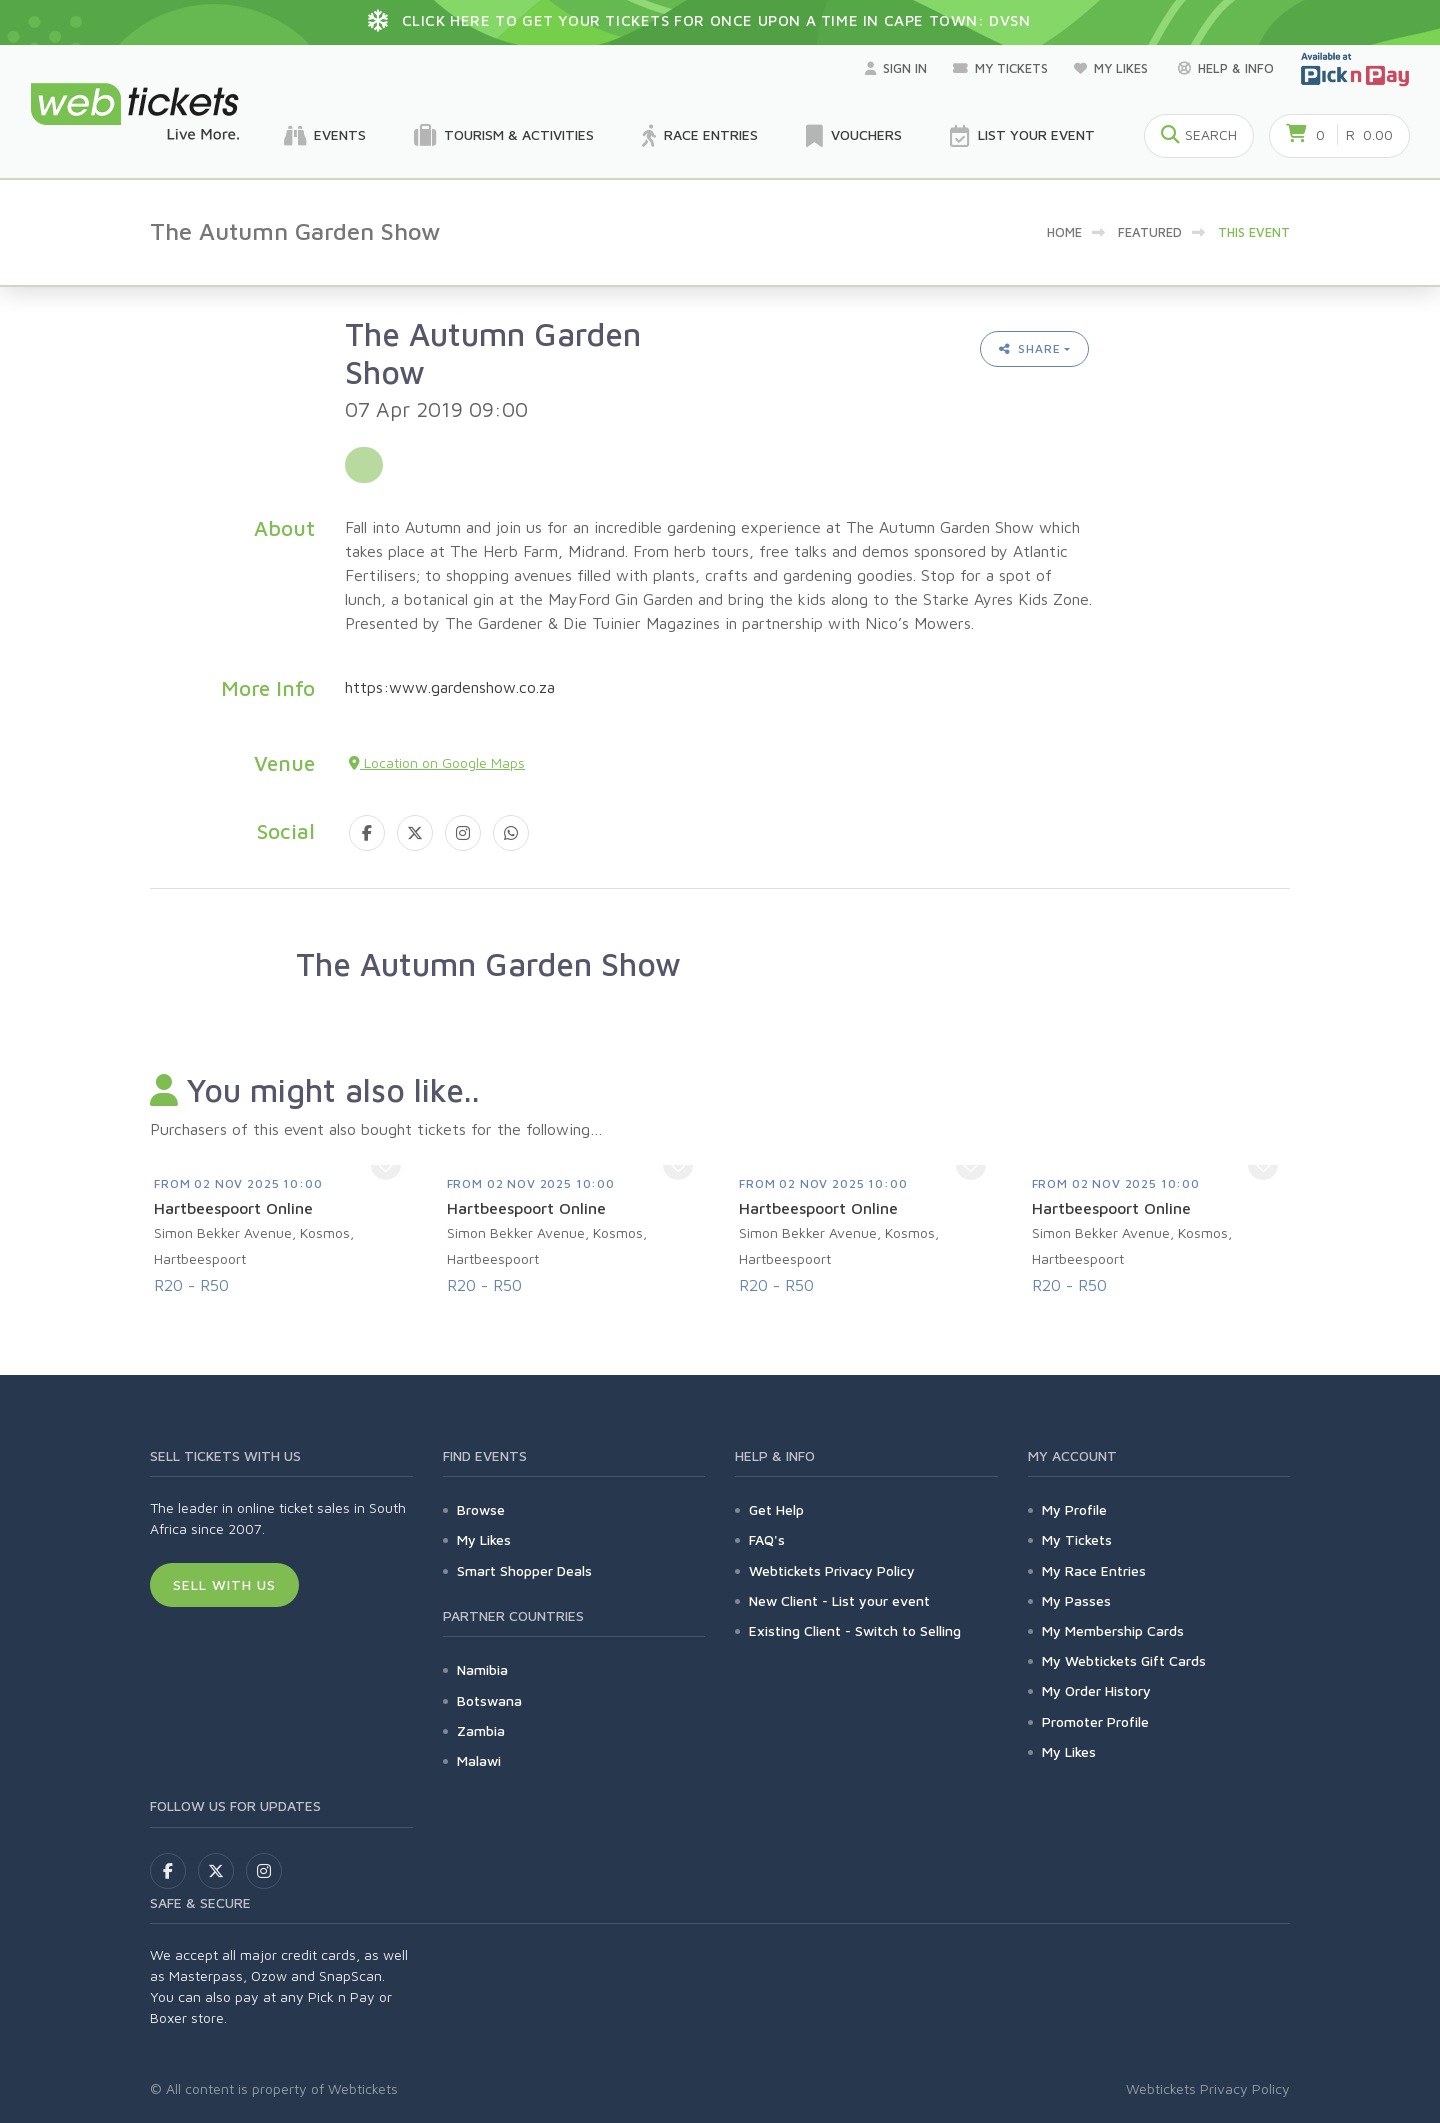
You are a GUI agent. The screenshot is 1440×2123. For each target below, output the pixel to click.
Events (325, 136)
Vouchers (854, 136)
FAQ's (767, 1539)
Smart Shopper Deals (524, 1570)
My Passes (1076, 1600)
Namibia (482, 1669)
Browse (481, 1509)
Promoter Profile (1095, 1721)
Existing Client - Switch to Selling (855, 1630)
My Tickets (1000, 68)
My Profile (1074, 1509)
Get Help (776, 1509)
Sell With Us (224, 1584)
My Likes (1113, 68)
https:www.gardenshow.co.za (450, 687)
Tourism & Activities (504, 136)
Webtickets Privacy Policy (832, 1570)
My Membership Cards (1113, 1630)
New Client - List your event (839, 1600)
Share (1030, 348)
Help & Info (1226, 68)
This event (1254, 232)
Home (1064, 232)
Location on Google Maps (437, 762)
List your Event (1022, 136)
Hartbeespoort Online (233, 1208)
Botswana (489, 1700)
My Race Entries (1094, 1570)
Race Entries (700, 136)
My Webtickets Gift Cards (1124, 1660)
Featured (1150, 232)
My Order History (1096, 1690)
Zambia (481, 1730)
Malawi (479, 1760)
